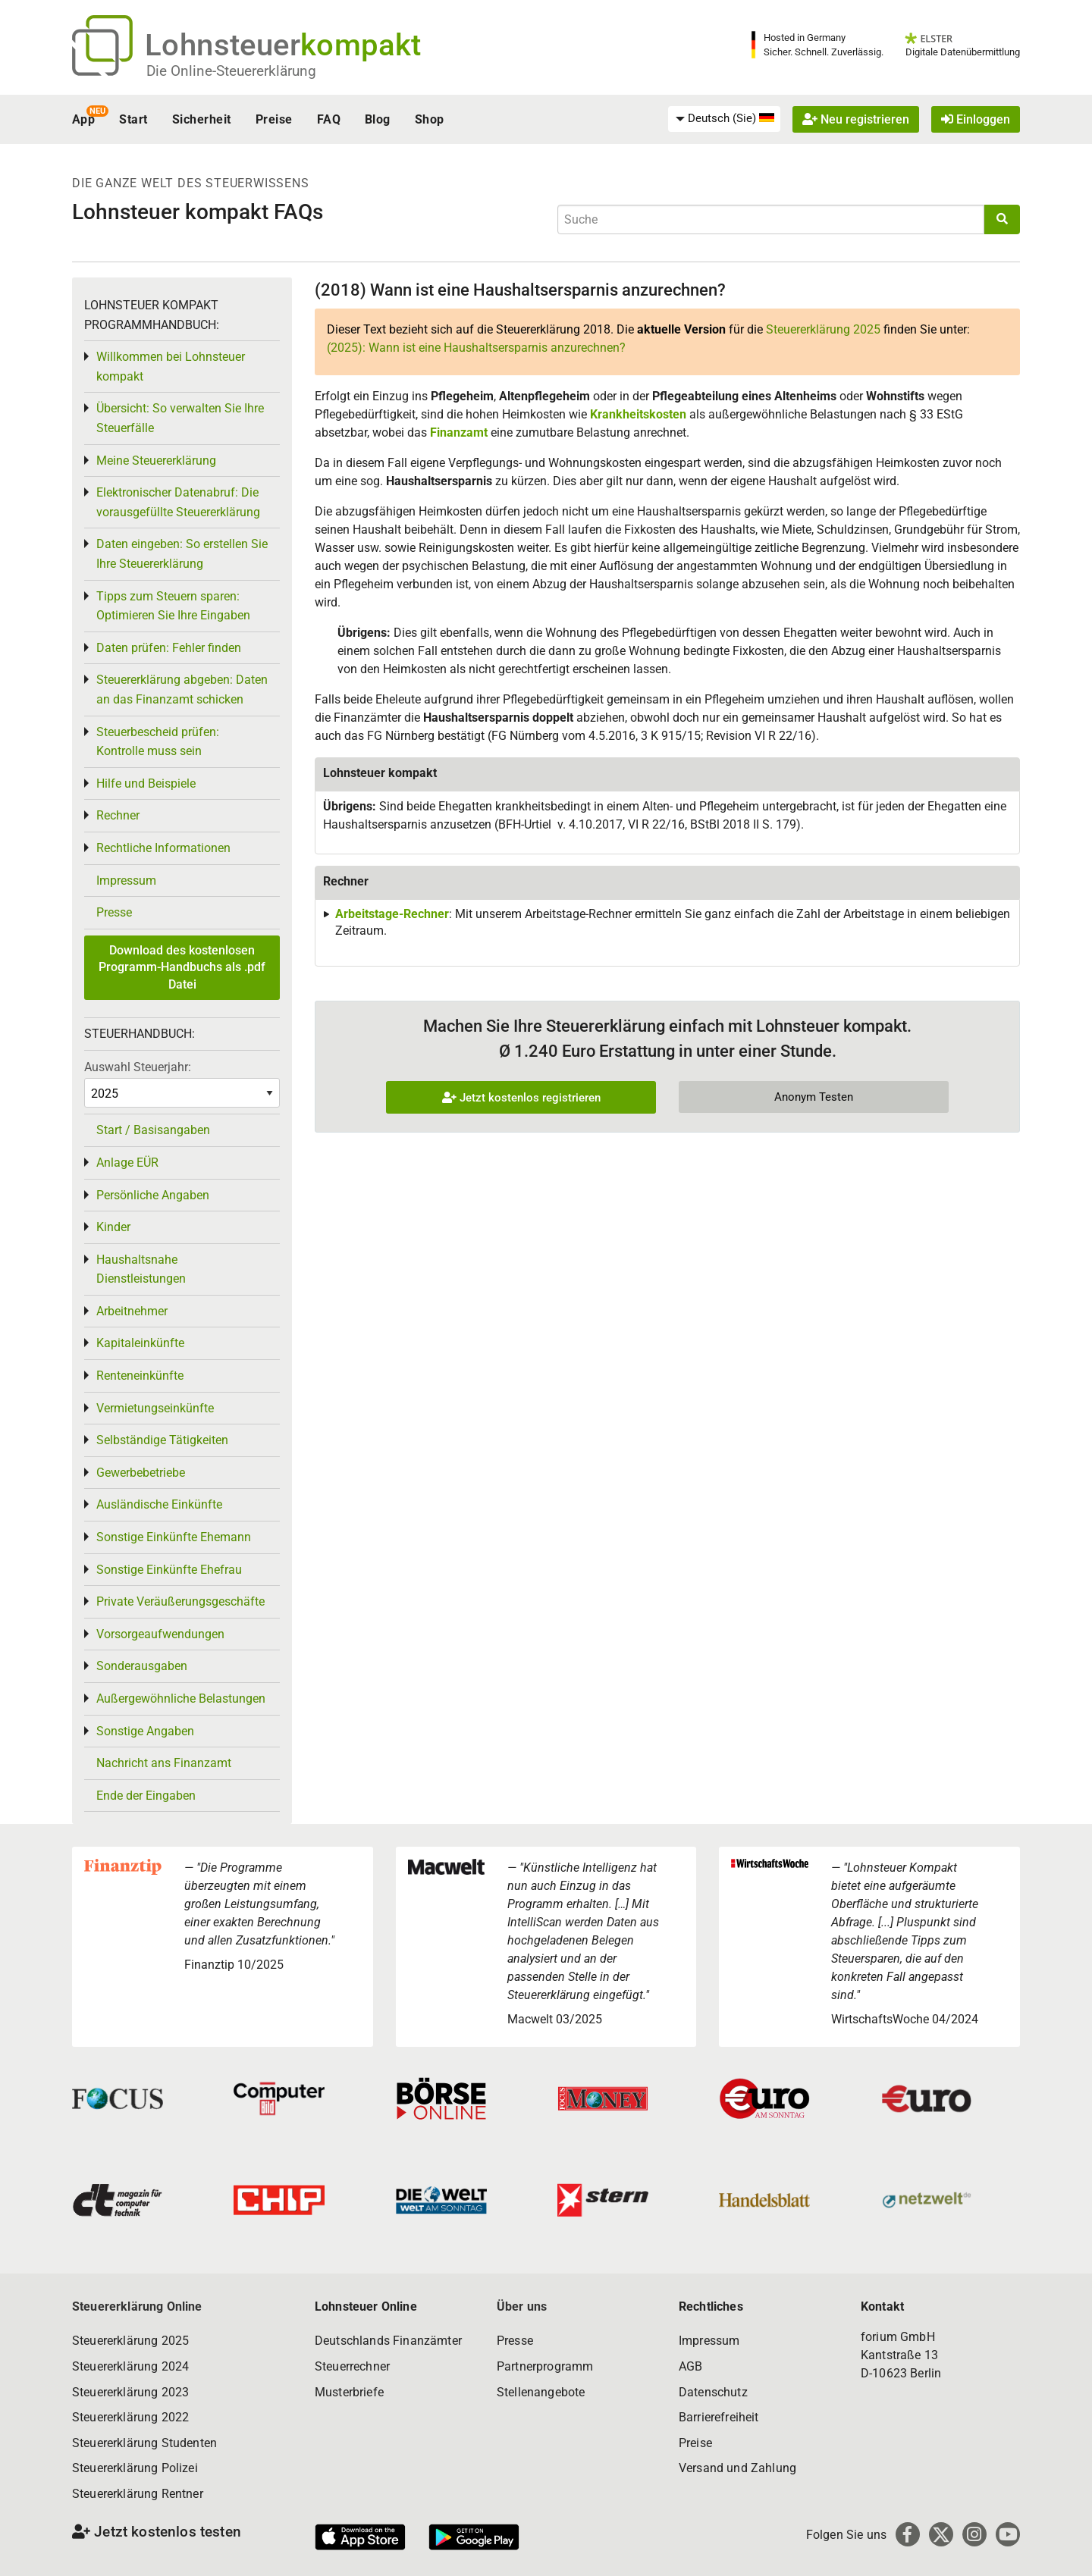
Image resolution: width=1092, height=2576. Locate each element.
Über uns (522, 2306)
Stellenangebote (541, 2392)
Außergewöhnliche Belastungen (180, 1698)
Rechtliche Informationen (163, 848)
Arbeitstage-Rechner (392, 914)
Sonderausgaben (141, 1666)
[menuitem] (724, 119)
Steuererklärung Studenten (144, 2443)
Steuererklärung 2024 (130, 2366)
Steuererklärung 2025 (823, 329)
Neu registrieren (855, 119)
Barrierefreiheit (719, 2417)
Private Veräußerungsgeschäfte (180, 1601)
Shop (429, 119)
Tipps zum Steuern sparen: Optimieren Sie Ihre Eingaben (173, 606)
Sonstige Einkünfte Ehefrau (169, 1569)
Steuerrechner (352, 2366)
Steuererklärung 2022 (130, 2417)
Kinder (113, 1227)
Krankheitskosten (638, 414)
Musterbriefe (349, 2392)
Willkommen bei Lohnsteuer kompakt (170, 366)
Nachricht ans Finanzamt (163, 1763)
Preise (274, 119)
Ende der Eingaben (146, 1795)
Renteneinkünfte (140, 1375)
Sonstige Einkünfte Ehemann (173, 1537)
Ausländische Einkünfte (159, 1504)
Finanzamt (459, 432)
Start (133, 119)
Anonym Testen (813, 1097)
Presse (114, 912)
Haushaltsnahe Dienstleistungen (141, 1269)
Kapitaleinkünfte (140, 1343)
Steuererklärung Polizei (135, 2468)
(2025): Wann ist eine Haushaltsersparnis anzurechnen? (476, 347)
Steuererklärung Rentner (137, 2494)
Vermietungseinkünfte (155, 1408)
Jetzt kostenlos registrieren (521, 1098)
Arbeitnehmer (132, 1311)
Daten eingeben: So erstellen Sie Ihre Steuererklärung (182, 554)
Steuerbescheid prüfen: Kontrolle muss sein (157, 742)
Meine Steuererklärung (156, 460)
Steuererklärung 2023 (130, 2392)
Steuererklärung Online (137, 2306)
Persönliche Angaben (152, 1195)
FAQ (328, 119)
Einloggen (975, 119)
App (83, 119)
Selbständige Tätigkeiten (162, 1440)
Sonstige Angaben (145, 1731)
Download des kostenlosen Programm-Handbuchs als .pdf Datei (182, 967)
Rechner (118, 815)
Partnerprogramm (545, 2366)
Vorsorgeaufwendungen (160, 1634)
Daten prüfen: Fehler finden (168, 648)
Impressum (126, 880)
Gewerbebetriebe (140, 1472)
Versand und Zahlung (737, 2468)
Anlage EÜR (127, 1162)
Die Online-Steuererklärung (231, 71)
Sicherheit (201, 119)
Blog (378, 119)
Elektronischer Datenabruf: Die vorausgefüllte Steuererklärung (178, 502)
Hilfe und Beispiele (146, 783)
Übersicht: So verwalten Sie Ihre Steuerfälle (180, 418)
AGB (690, 2366)
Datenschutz (713, 2392)
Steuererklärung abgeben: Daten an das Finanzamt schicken (182, 689)
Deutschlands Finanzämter (388, 2340)
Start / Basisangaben (153, 1130)
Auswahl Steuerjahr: (137, 1067)
